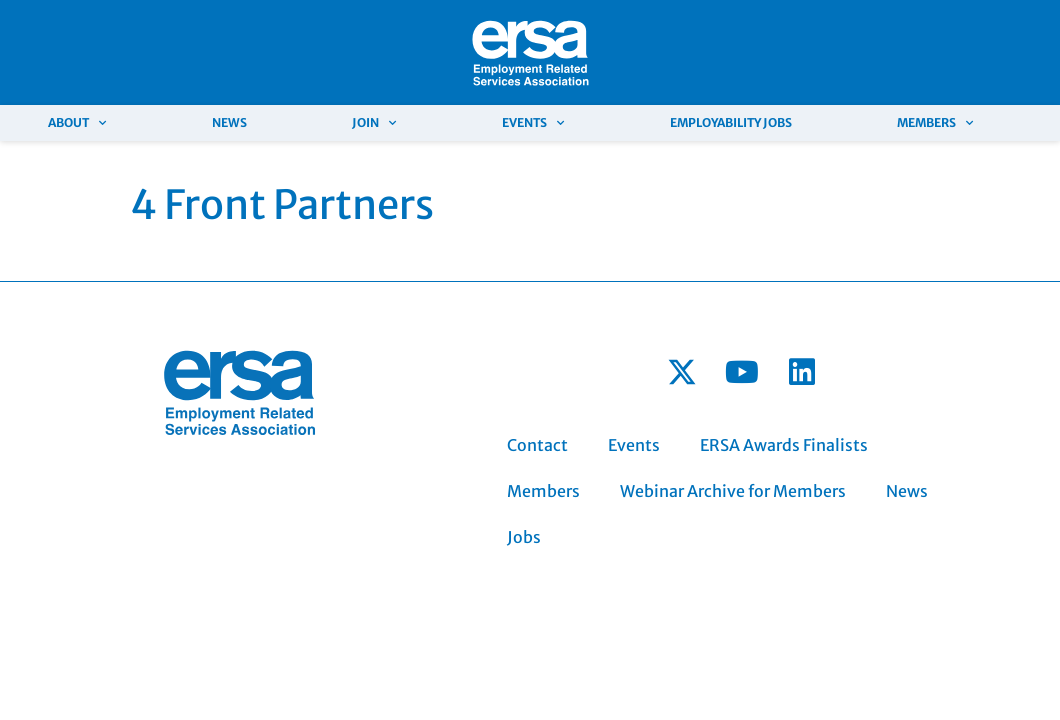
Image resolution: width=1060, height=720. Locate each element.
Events (533, 123)
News (229, 122)
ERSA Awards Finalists (784, 445)
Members (935, 123)
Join (374, 123)
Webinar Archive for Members (733, 491)
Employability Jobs (731, 122)
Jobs (524, 537)
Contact (537, 445)
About (77, 123)
